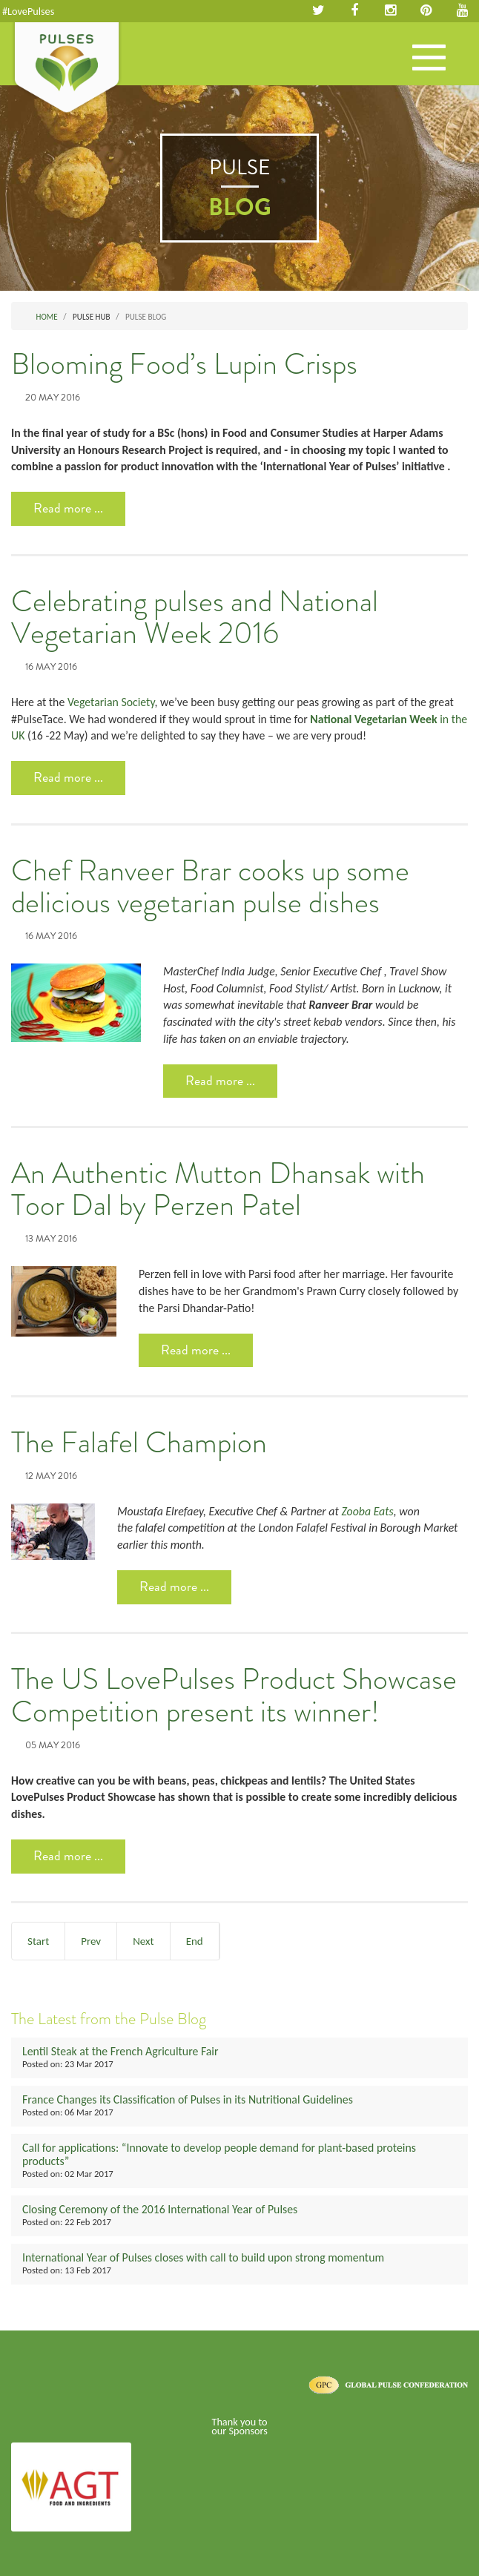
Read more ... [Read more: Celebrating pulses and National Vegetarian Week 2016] (68, 777)
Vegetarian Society (111, 702)
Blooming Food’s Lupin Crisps (184, 364)
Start (38, 1941)
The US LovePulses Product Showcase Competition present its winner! (234, 1695)
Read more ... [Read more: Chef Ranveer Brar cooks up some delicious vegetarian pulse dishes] (220, 1081)
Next (143, 1941)
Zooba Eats (367, 1511)
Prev (91, 1941)
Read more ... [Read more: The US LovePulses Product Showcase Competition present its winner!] (68, 1856)
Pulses (66, 69)
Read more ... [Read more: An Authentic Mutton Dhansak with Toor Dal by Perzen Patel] (196, 1350)
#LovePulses (28, 11)
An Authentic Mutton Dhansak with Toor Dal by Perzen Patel (218, 1190)
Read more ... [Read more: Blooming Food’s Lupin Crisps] (68, 508)
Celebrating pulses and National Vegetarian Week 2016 (194, 618)
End (194, 1941)
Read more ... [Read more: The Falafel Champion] (174, 1586)
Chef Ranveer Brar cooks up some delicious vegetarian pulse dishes (210, 887)
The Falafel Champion (139, 1442)
